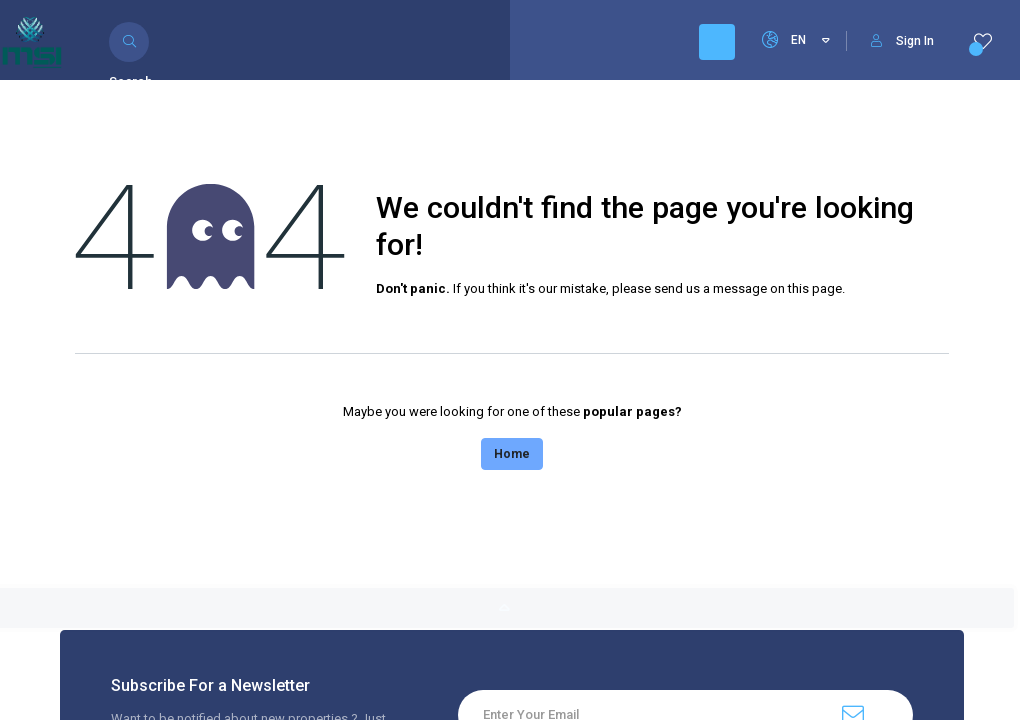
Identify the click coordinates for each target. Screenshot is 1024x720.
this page (815, 288)
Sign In (902, 41)
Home (512, 454)
